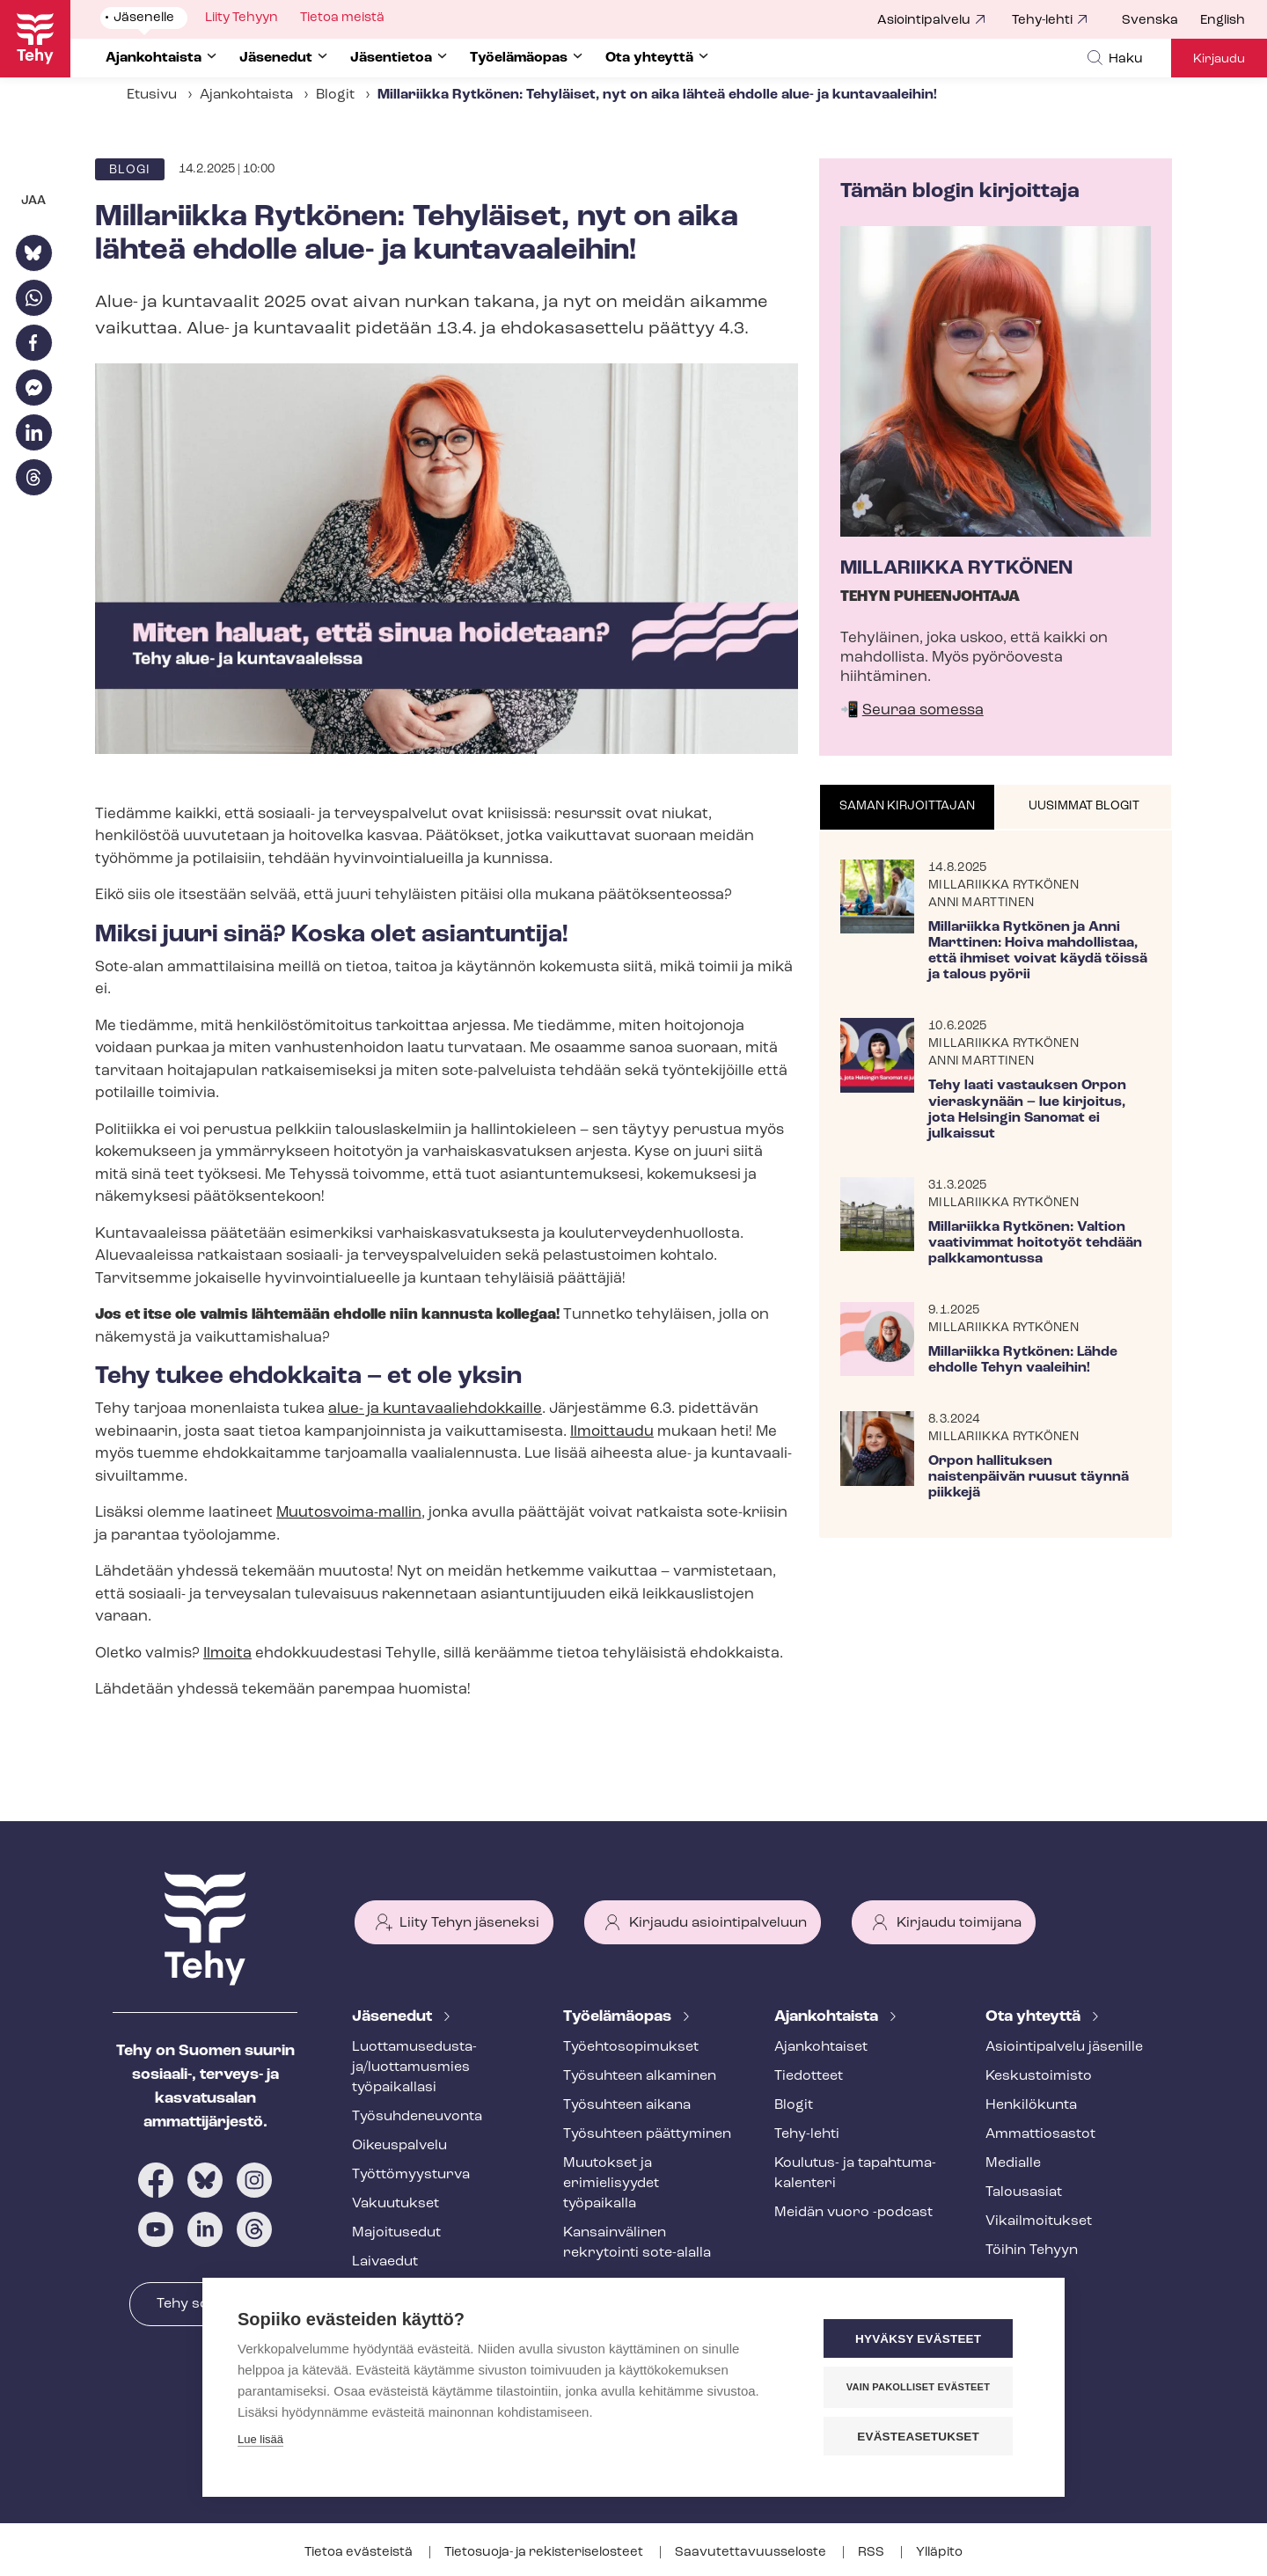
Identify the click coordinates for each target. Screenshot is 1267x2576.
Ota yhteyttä (1034, 2017)
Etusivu (152, 95)
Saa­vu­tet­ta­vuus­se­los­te (752, 2552)
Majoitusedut (396, 2233)
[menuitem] (1161, 21)
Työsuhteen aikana (627, 2105)
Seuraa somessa (923, 710)
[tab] (907, 807)
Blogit (335, 95)
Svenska (1150, 20)
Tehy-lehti (1042, 20)
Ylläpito (939, 2552)
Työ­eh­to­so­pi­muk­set (631, 2047)
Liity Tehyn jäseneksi (469, 1923)
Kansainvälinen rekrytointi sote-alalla (637, 2243)
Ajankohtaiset (821, 2047)
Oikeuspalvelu (399, 2146)
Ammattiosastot (1040, 2134)
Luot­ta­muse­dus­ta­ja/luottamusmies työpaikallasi (414, 2067)
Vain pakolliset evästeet (923, 2387)
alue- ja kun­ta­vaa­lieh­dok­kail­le (435, 1408)
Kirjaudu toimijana (959, 1923)
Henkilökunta (1031, 2105)
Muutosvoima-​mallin (348, 1512)
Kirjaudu (1219, 59)
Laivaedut (385, 2262)
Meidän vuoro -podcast (853, 2213)
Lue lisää (260, 2441)
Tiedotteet (808, 2076)
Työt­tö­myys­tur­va (411, 2175)
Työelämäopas (619, 2017)
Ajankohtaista (246, 95)
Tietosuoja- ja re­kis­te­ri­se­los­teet (545, 2552)
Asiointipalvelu (923, 20)
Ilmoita (227, 1653)
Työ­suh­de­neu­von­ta (417, 2117)
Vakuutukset (395, 2204)
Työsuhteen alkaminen (639, 2076)
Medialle (1013, 2163)
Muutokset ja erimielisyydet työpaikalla (611, 2183)
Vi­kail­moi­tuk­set (1038, 2221)
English (1222, 20)
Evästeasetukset (923, 2436)
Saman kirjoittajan (907, 806)
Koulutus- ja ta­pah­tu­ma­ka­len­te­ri (855, 2173)
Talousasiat (1023, 2192)
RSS (872, 2552)
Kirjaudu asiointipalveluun (718, 1923)
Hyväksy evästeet (923, 2339)
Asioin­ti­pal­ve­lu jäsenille (1064, 2047)
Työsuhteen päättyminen (647, 2134)
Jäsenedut (394, 2017)
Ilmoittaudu (612, 1431)
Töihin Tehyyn (1031, 2250)
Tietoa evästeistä (359, 2552)
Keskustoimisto (1038, 2076)
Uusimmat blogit (1084, 806)
